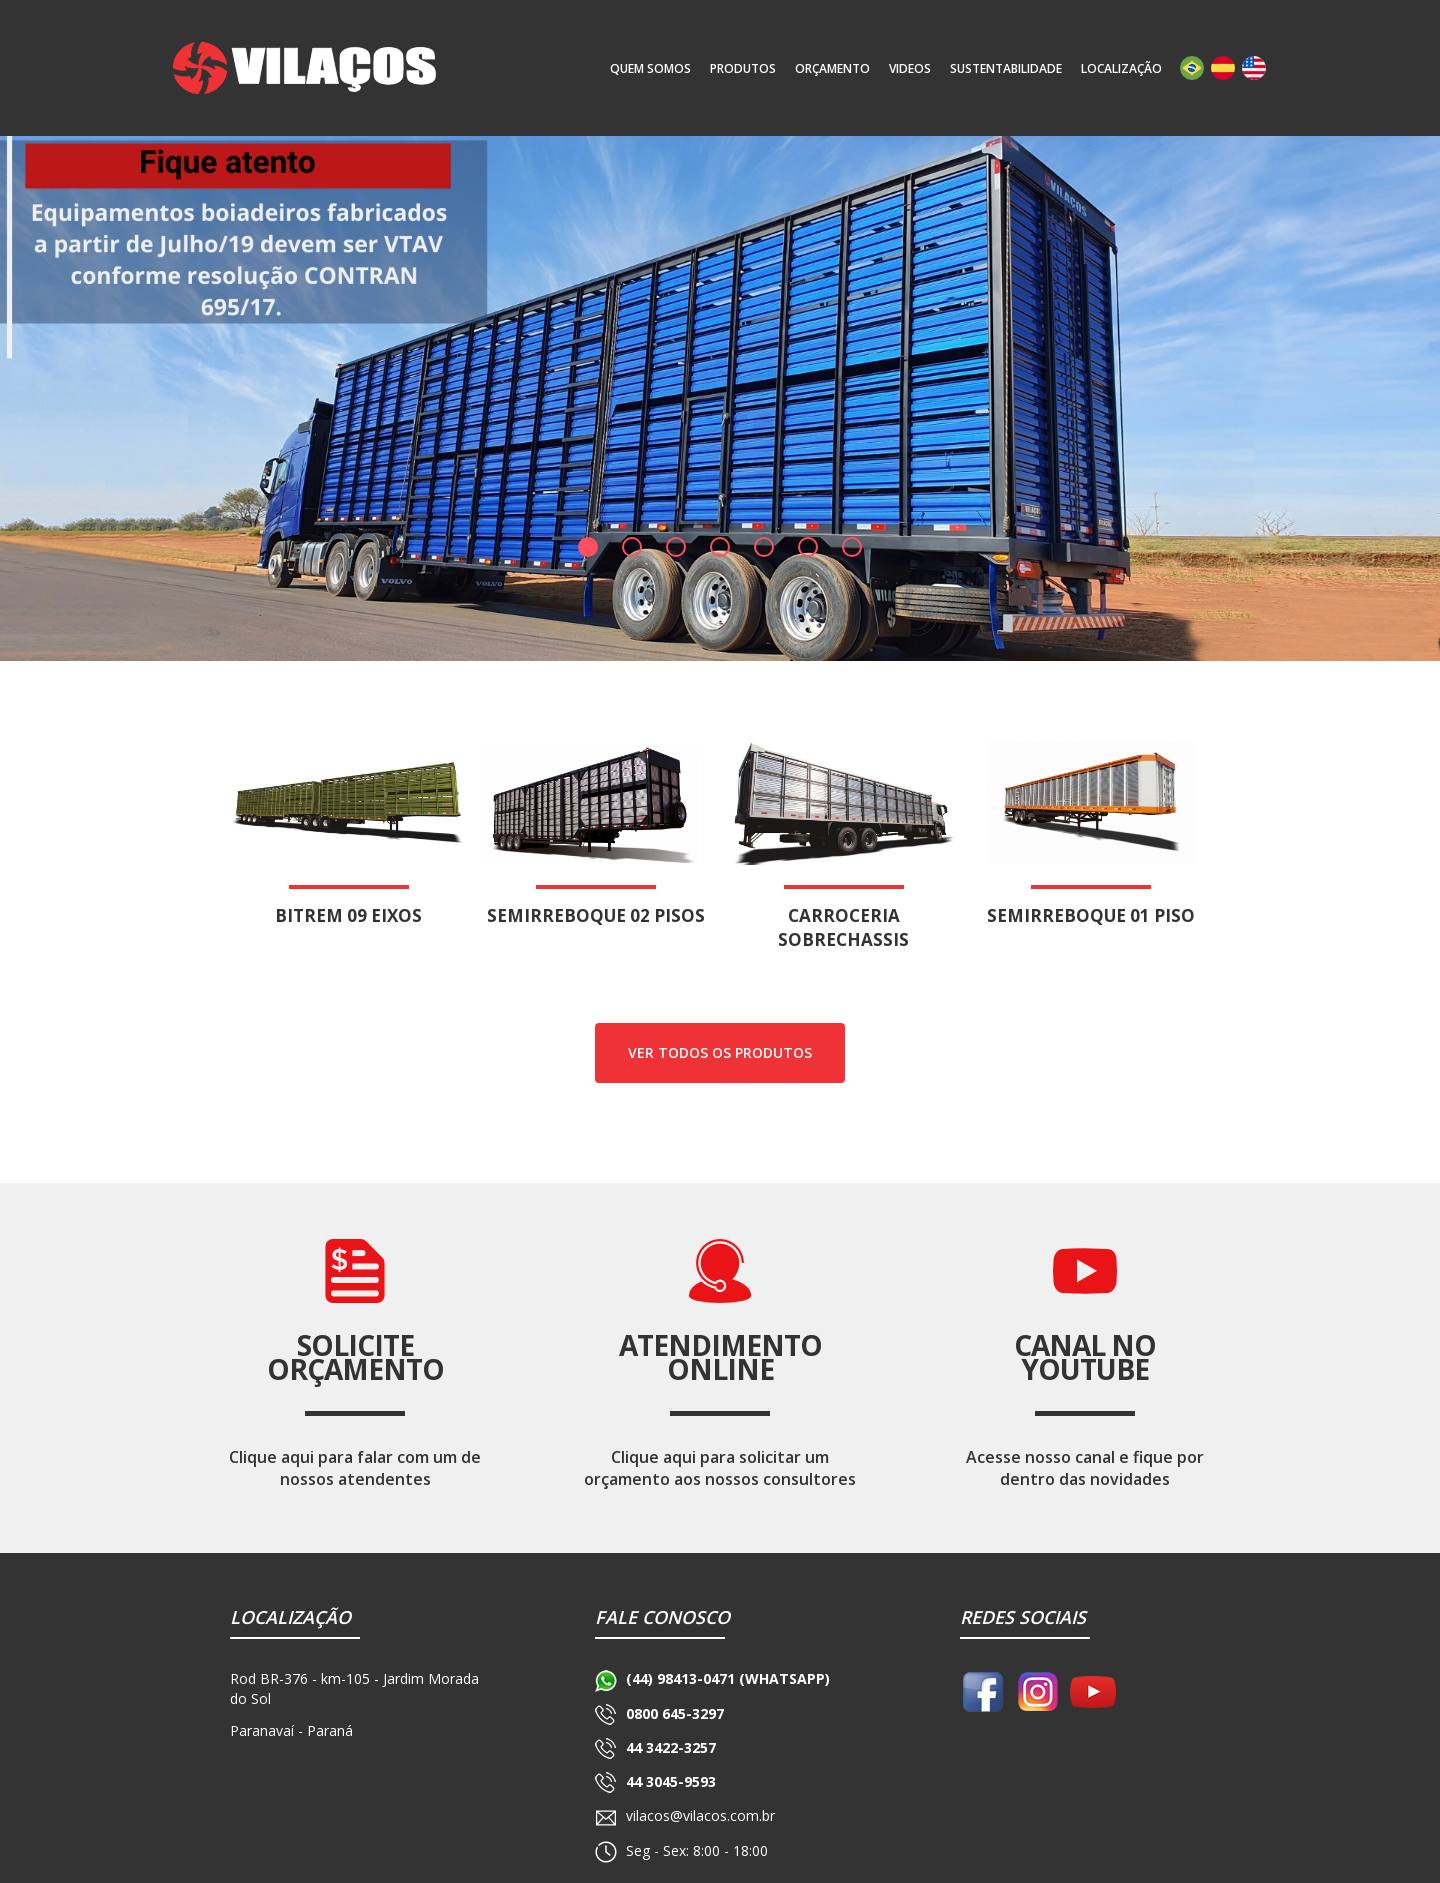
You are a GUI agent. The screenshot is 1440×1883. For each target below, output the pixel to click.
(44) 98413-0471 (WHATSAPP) (728, 1678)
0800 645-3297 (675, 1713)
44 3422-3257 (671, 1747)
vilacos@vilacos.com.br (700, 1815)
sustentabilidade (1006, 68)
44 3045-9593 (671, 1781)
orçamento (832, 68)
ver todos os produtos (720, 1052)
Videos (910, 68)
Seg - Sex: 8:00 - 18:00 (697, 1850)
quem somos (650, 68)
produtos (743, 68)
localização (1121, 68)
